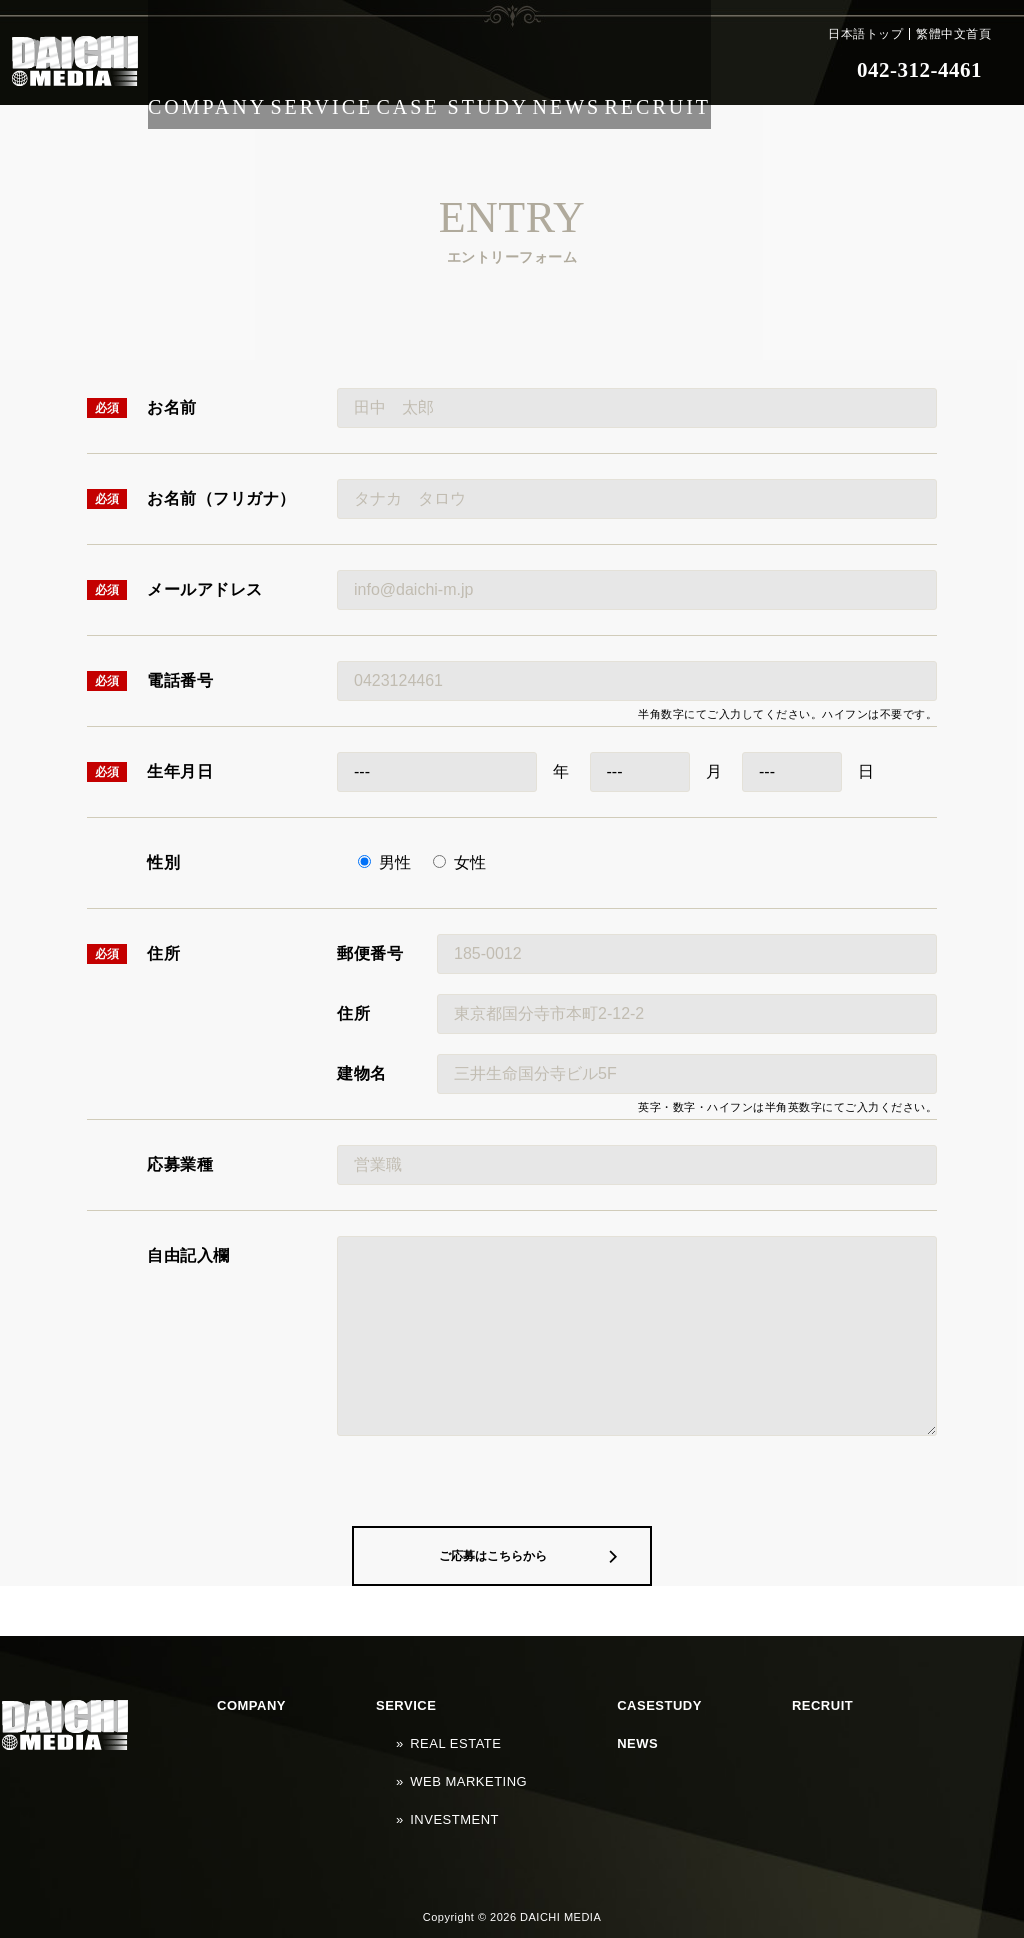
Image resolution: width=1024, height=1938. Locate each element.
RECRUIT (714, 70)
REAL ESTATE (357, 1776)
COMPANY (212, 70)
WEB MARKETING (368, 1795)
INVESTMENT (356, 1814)
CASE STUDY (478, 70)
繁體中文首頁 (953, 34)
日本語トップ (865, 34)
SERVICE (339, 70)
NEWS (605, 70)
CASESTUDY (497, 1757)
